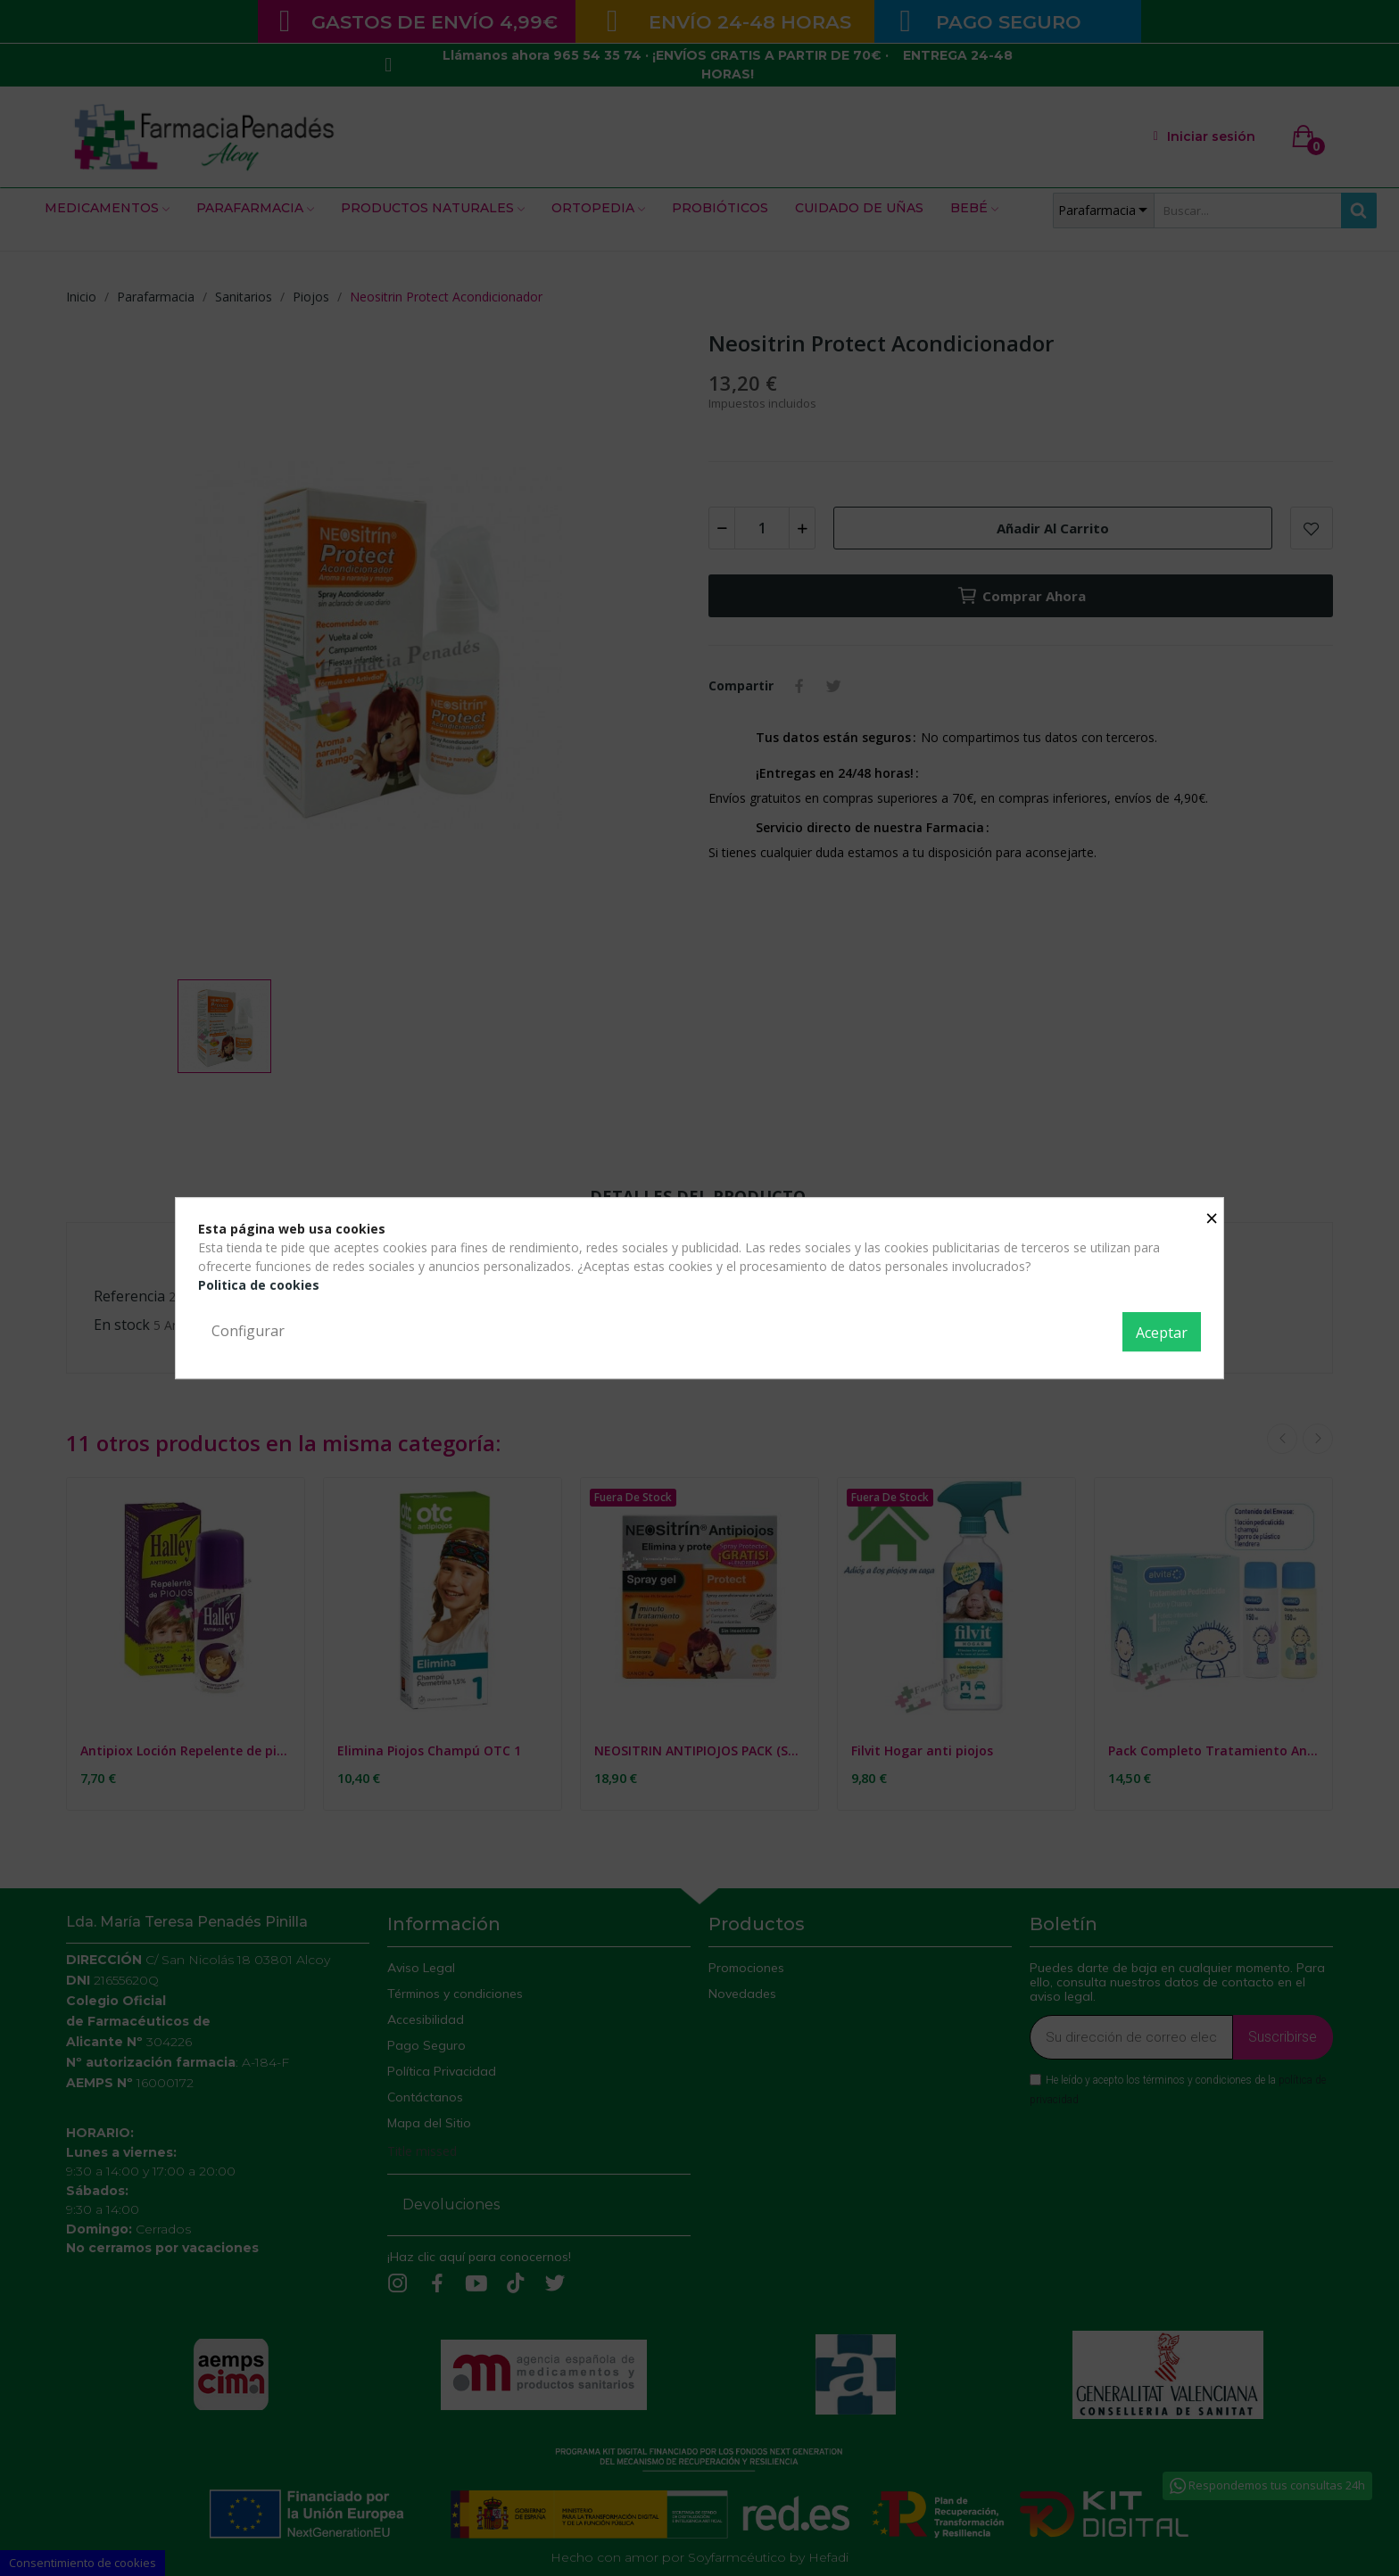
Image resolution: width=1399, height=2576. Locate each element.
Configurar (248, 1331)
